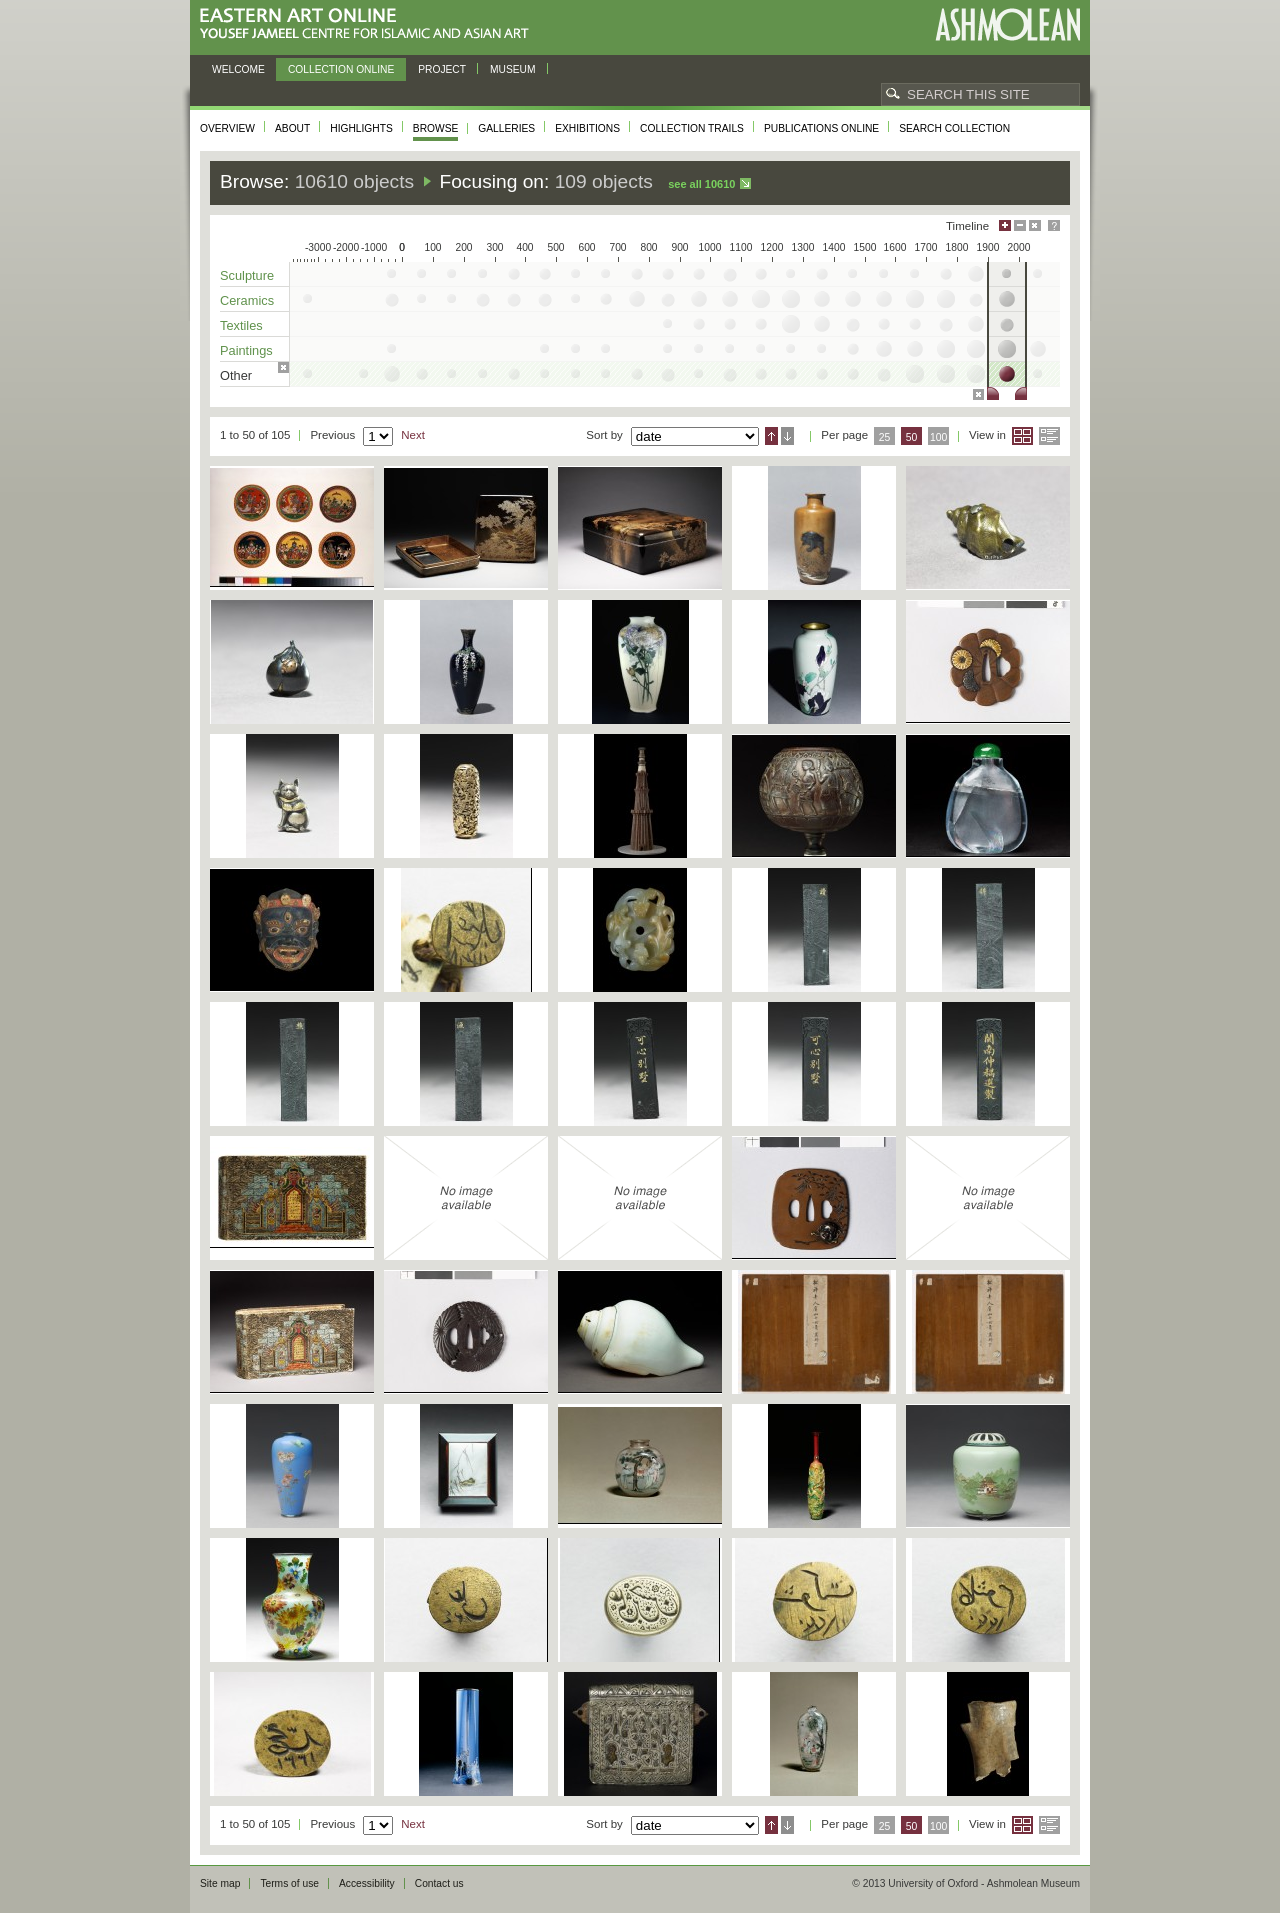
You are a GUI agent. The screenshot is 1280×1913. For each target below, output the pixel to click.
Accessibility (367, 1883)
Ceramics (247, 300)
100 (938, 437)
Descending (787, 436)
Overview (227, 128)
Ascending (771, 436)
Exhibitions (587, 128)
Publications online (821, 128)
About (292, 128)
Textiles (241, 325)
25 (885, 437)
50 (912, 437)
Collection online (341, 69)
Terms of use (289, 1883)
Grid (1022, 436)
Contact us (439, 1883)
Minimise (1020, 225)
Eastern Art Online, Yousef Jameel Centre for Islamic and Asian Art (369, 24)
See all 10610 (701, 184)
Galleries (506, 128)
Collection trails (692, 128)
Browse (436, 128)
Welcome (238, 69)
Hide (1035, 225)
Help (1054, 225)
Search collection (954, 128)
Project (442, 69)
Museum (513, 69)
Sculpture (247, 275)
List (1049, 436)
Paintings (246, 350)
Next (413, 435)
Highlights (361, 128)
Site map (220, 1883)
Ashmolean (1007, 24)
